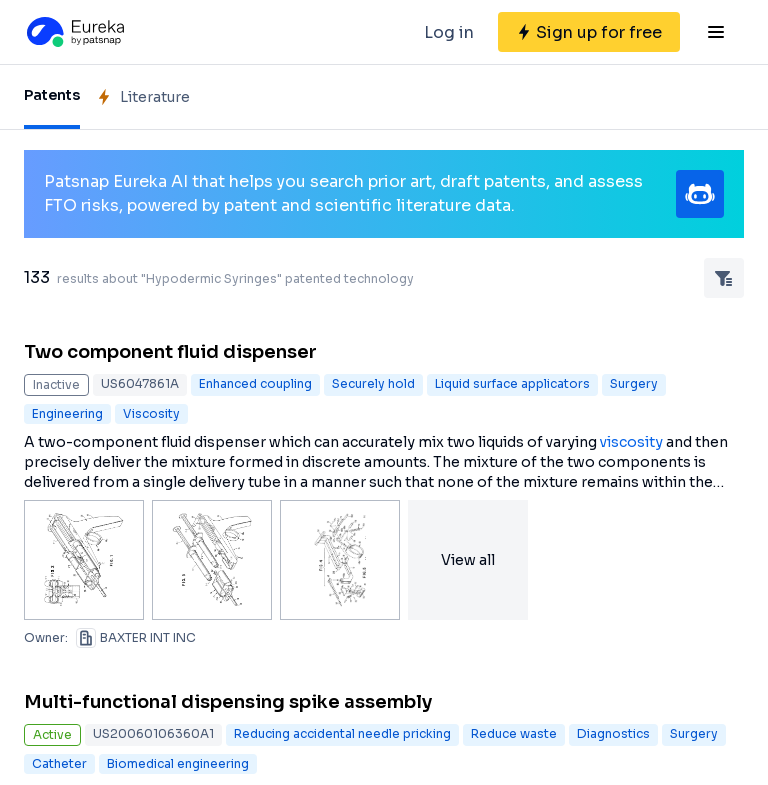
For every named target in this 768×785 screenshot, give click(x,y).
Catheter (59, 763)
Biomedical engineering (178, 763)
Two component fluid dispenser (170, 352)
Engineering (67, 413)
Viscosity (151, 413)
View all (468, 560)
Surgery (634, 383)
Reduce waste (514, 733)
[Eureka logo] (74, 32)
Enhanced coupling (255, 383)
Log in (449, 32)
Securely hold (373, 383)
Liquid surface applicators (512, 383)
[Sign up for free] (589, 32)
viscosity (631, 442)
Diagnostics (613, 733)
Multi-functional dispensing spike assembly (228, 702)
